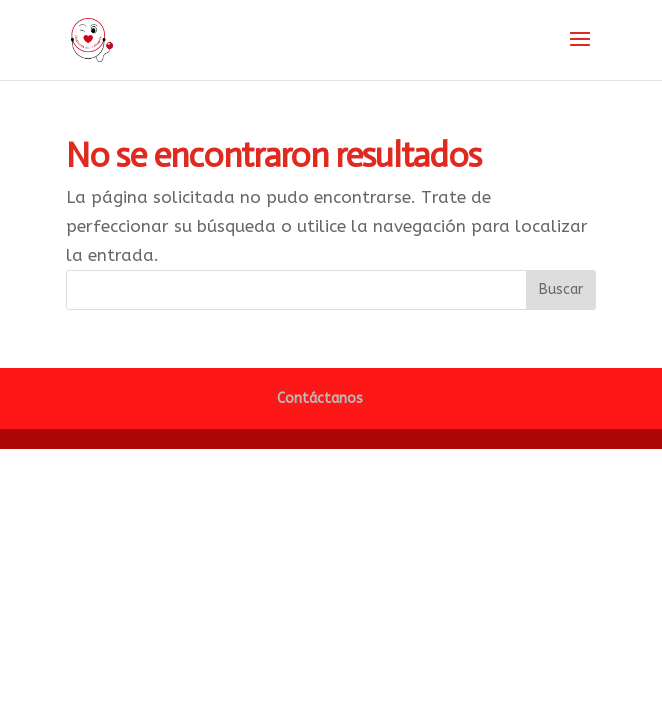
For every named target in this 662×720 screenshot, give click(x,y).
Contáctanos (320, 398)
